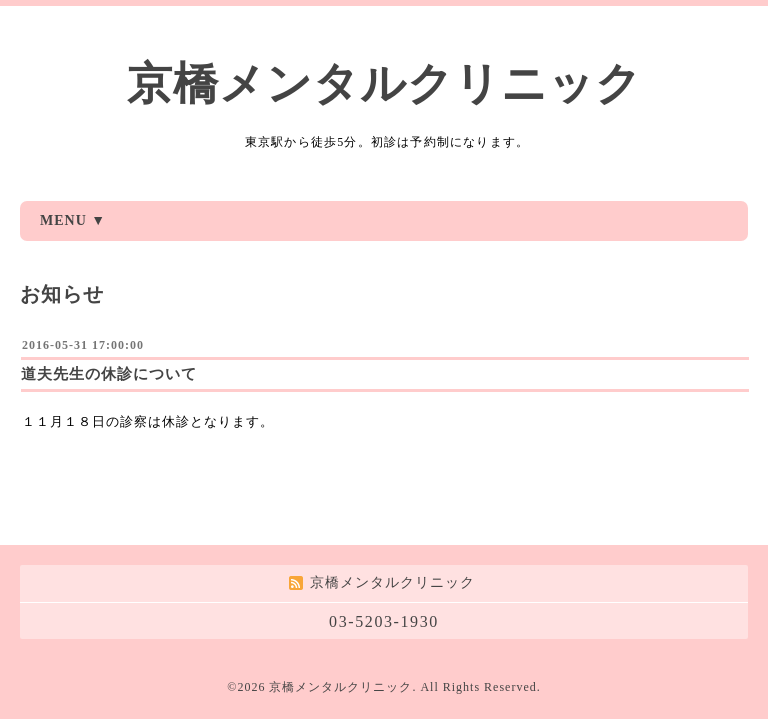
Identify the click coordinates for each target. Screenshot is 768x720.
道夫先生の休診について (109, 374)
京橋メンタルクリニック (384, 84)
